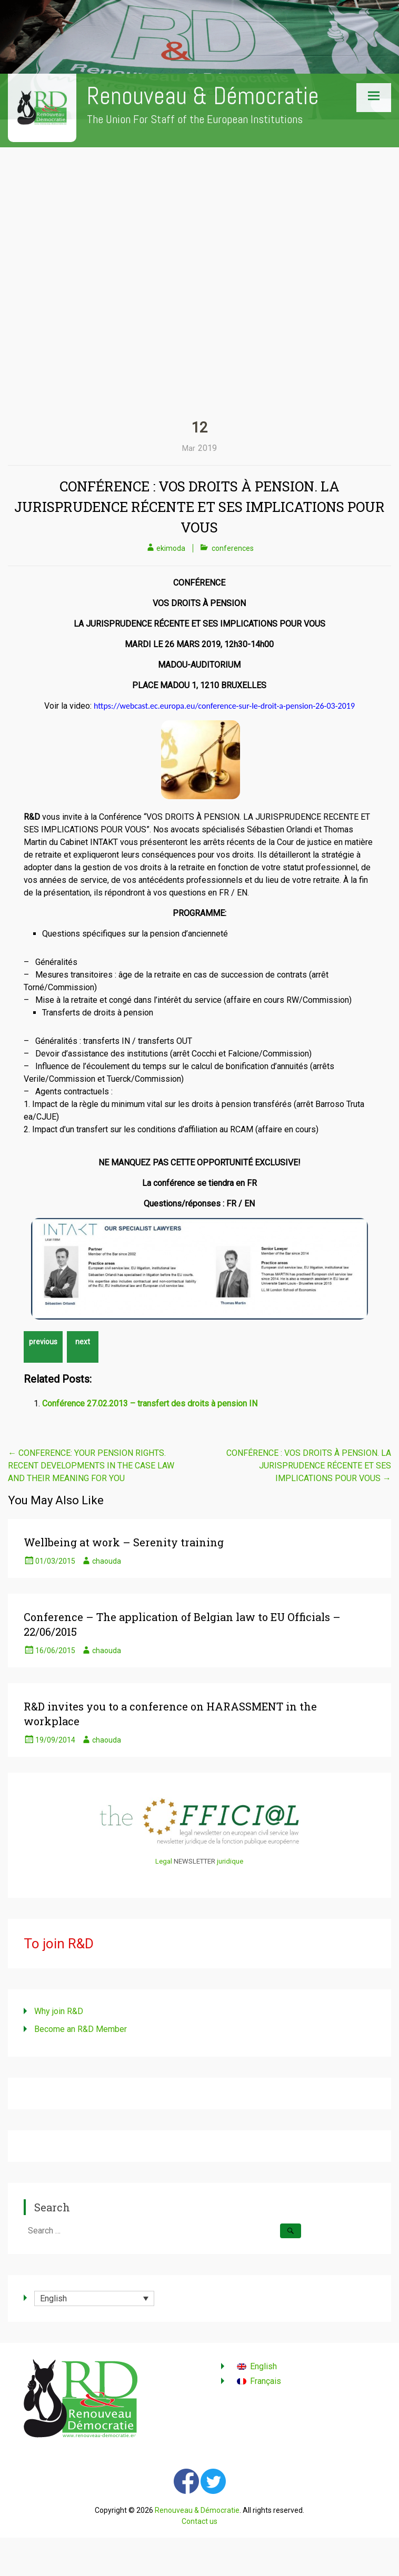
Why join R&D (58, 2011)
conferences (233, 548)
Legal (163, 1861)
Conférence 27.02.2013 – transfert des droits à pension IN (149, 1403)
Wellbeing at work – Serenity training (124, 1542)
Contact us (199, 2521)
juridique (230, 1861)
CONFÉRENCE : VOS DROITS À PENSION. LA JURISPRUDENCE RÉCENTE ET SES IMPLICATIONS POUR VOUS (199, 506)
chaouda (106, 1561)
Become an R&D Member (80, 2029)
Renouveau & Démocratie (203, 96)
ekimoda (170, 548)
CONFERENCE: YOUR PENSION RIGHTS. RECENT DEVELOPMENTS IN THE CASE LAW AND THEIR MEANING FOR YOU (91, 1465)
